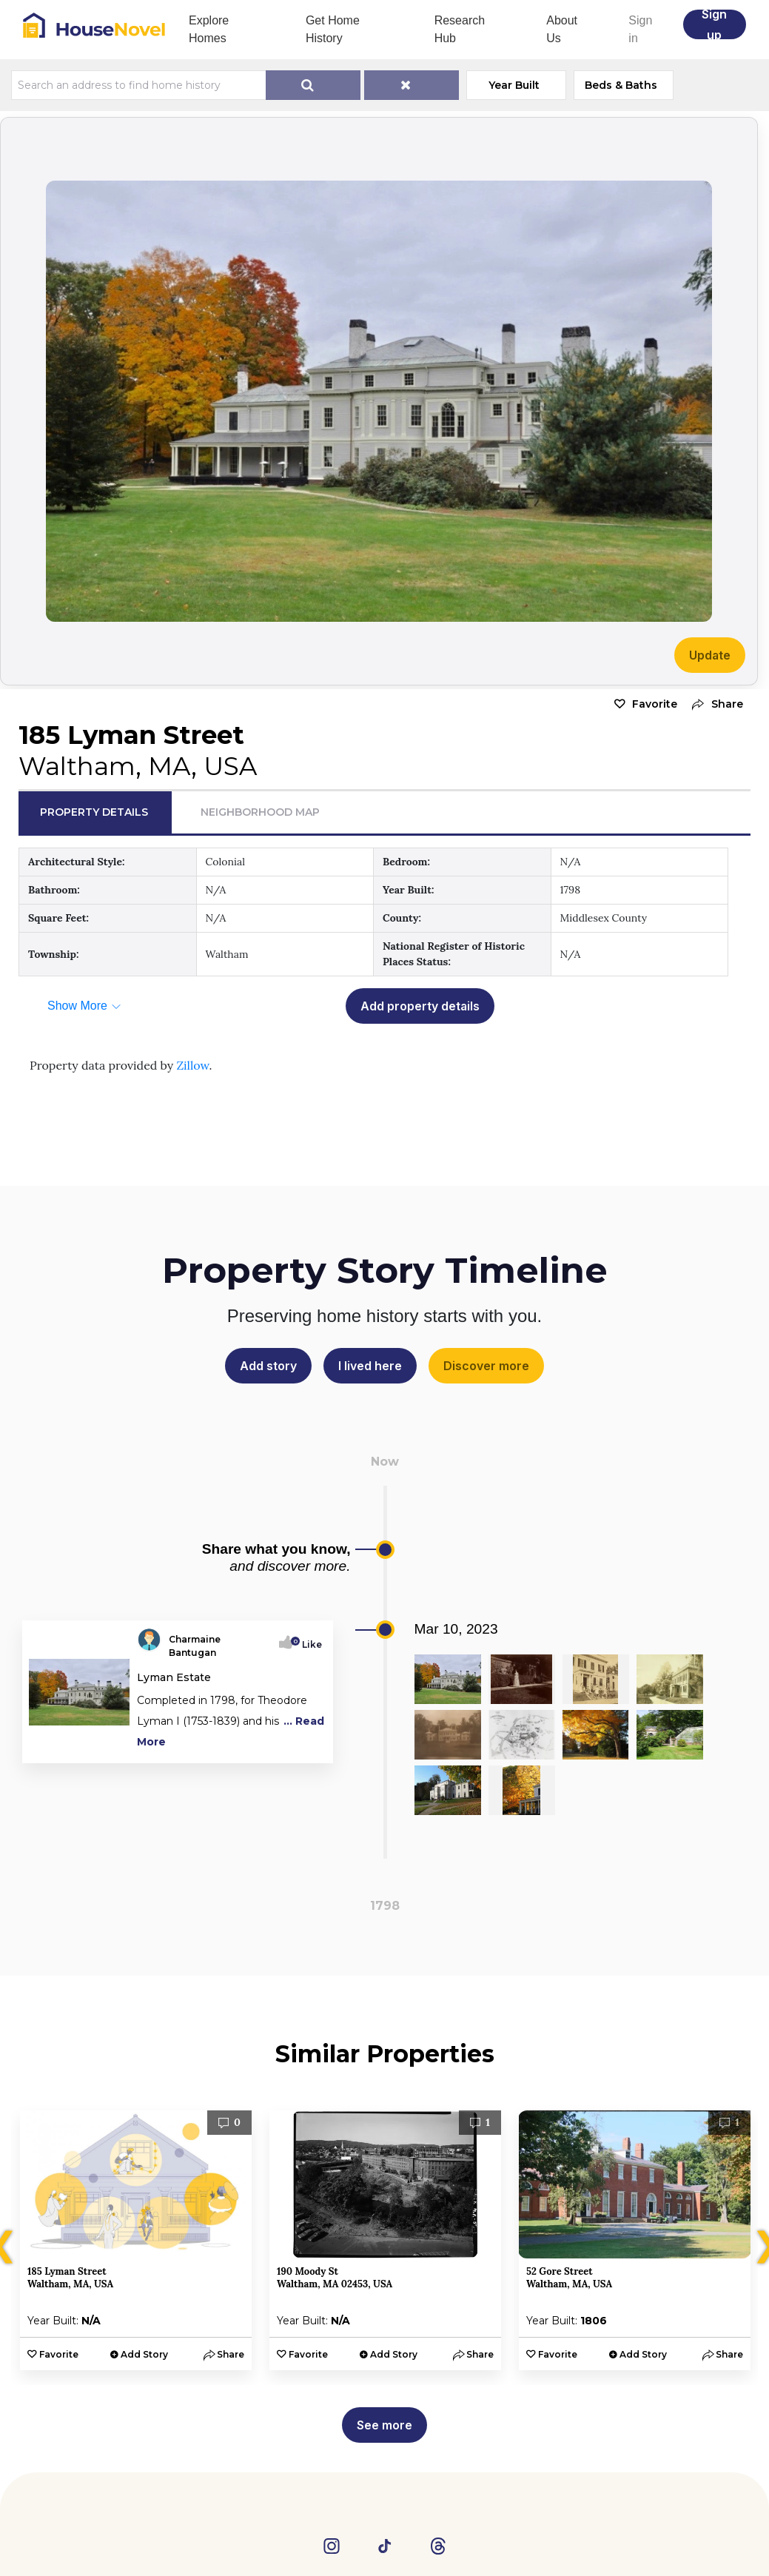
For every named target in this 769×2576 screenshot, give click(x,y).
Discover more (486, 1365)
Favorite (654, 704)
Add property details (420, 1006)
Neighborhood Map (260, 812)
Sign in (640, 29)
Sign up (714, 24)
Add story (268, 1365)
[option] (136, 2240)
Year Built (514, 85)
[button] (714, 704)
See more (384, 2425)
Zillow (192, 1065)
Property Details (94, 812)
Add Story (144, 2354)
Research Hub (459, 29)
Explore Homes (209, 29)
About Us (561, 29)
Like (307, 1644)
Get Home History (333, 29)
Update (710, 655)
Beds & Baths (621, 85)
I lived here (370, 1365)
